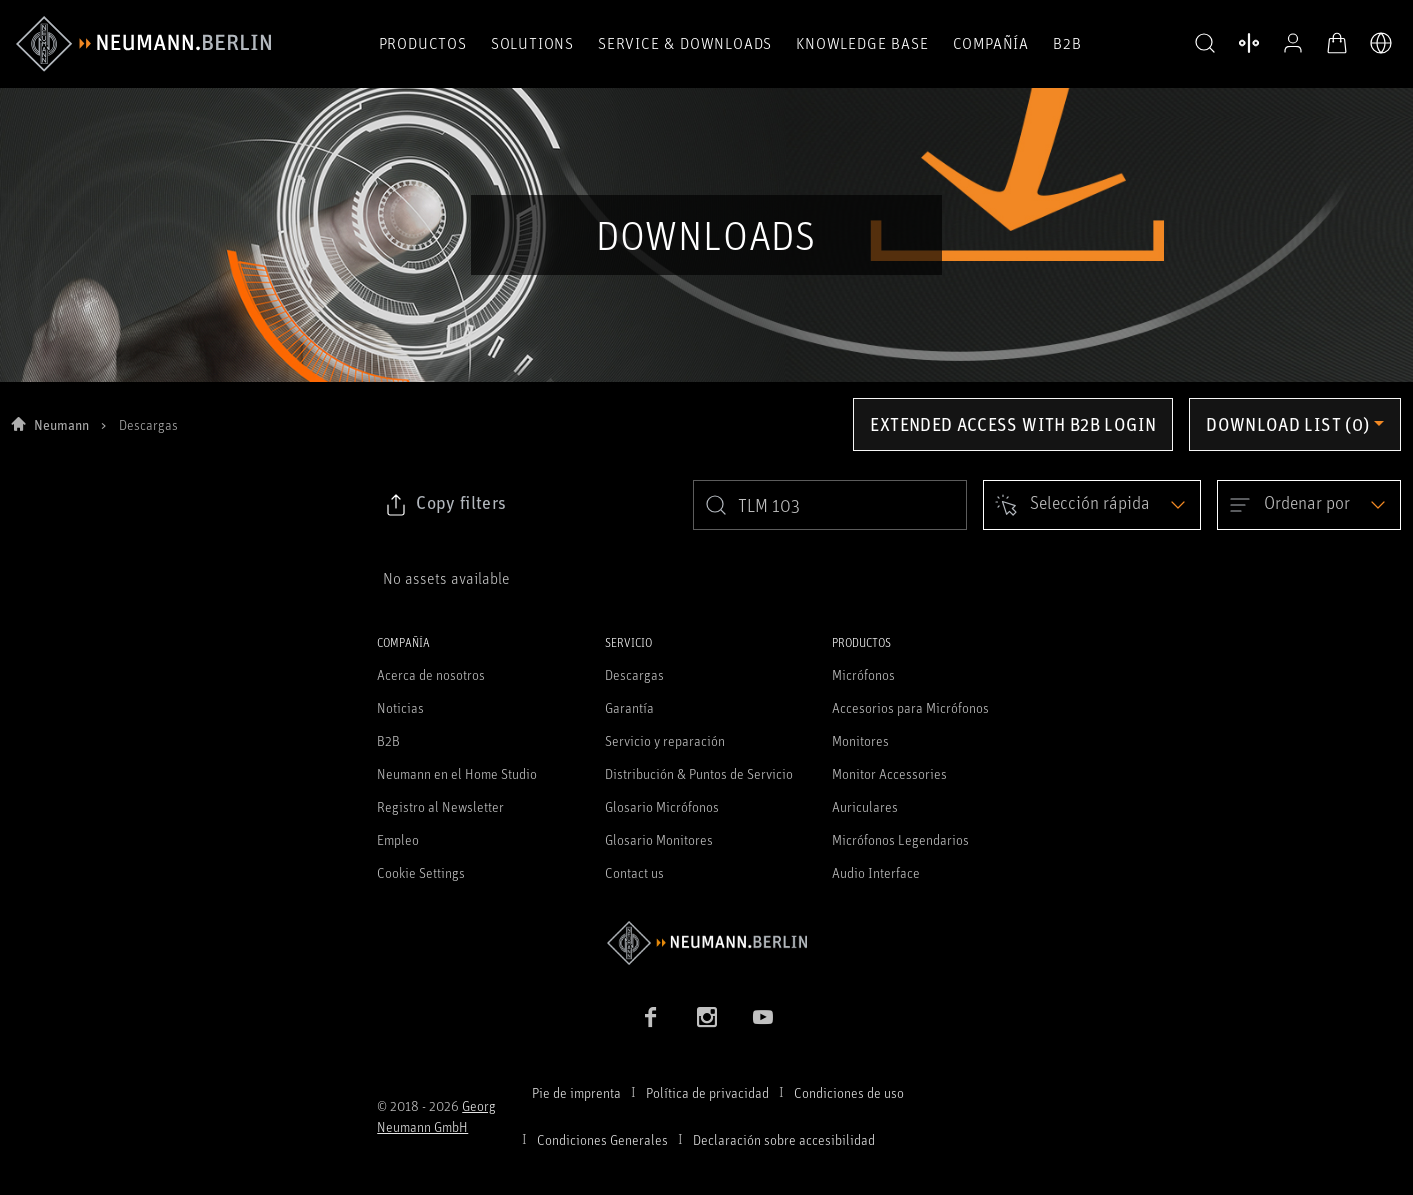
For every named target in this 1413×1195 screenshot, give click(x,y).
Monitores (860, 740)
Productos (423, 43)
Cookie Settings (421, 872)
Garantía (629, 707)
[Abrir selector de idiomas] (1381, 43)
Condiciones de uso (849, 1092)
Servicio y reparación (665, 740)
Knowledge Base (862, 43)
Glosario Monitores (659, 839)
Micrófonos (863, 674)
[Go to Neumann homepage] (706, 942)
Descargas (634, 674)
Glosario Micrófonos (662, 806)
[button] (1205, 44)
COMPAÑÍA (991, 43)
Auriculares (865, 806)
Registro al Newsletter (440, 806)
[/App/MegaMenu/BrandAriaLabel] (143, 44)
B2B (1067, 43)
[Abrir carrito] (1337, 43)
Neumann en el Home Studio (457, 773)
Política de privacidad (707, 1092)
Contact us (634, 872)
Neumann (61, 424)
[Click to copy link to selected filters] (445, 505)
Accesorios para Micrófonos (910, 707)
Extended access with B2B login (1013, 424)
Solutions (532, 43)
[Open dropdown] (1092, 505)
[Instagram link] (707, 1017)
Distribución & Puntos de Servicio (699, 773)
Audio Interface (876, 872)
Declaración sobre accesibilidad (784, 1139)
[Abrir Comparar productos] (1249, 43)
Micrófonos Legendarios (900, 839)
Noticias (400, 707)
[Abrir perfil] (1293, 43)
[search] (830, 505)
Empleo (398, 839)
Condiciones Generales (602, 1139)
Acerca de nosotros (431, 674)
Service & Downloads (685, 43)
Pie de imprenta (576, 1092)
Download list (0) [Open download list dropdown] (1287, 424)
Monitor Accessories (889, 773)
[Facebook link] (651, 1017)
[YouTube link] (763, 1017)
